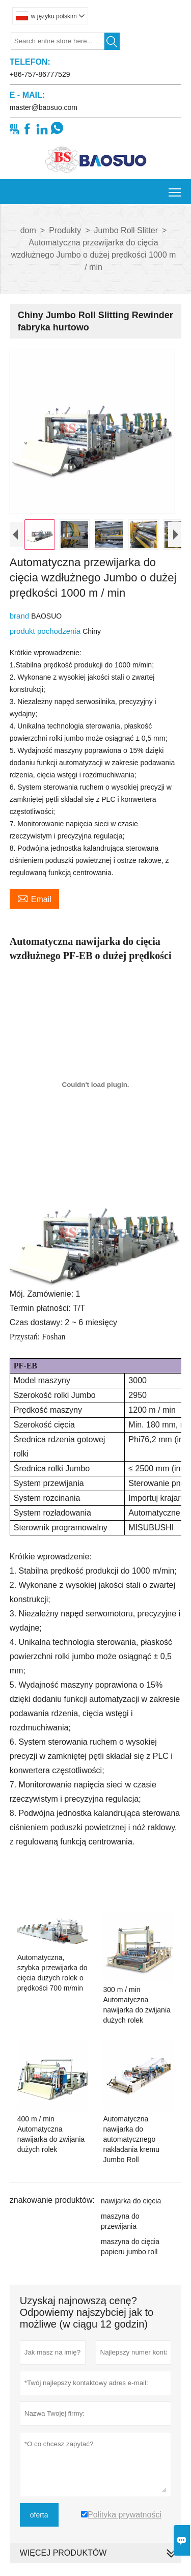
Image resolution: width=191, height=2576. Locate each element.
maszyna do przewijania (120, 2229)
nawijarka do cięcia (131, 2208)
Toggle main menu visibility (175, 188)
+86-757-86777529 (40, 74)
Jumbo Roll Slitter (126, 230)
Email (34, 905)
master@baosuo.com (43, 107)
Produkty (65, 230)
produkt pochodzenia (46, 638)
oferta (39, 2522)
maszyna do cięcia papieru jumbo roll (130, 2254)
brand (21, 623)
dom (28, 230)
